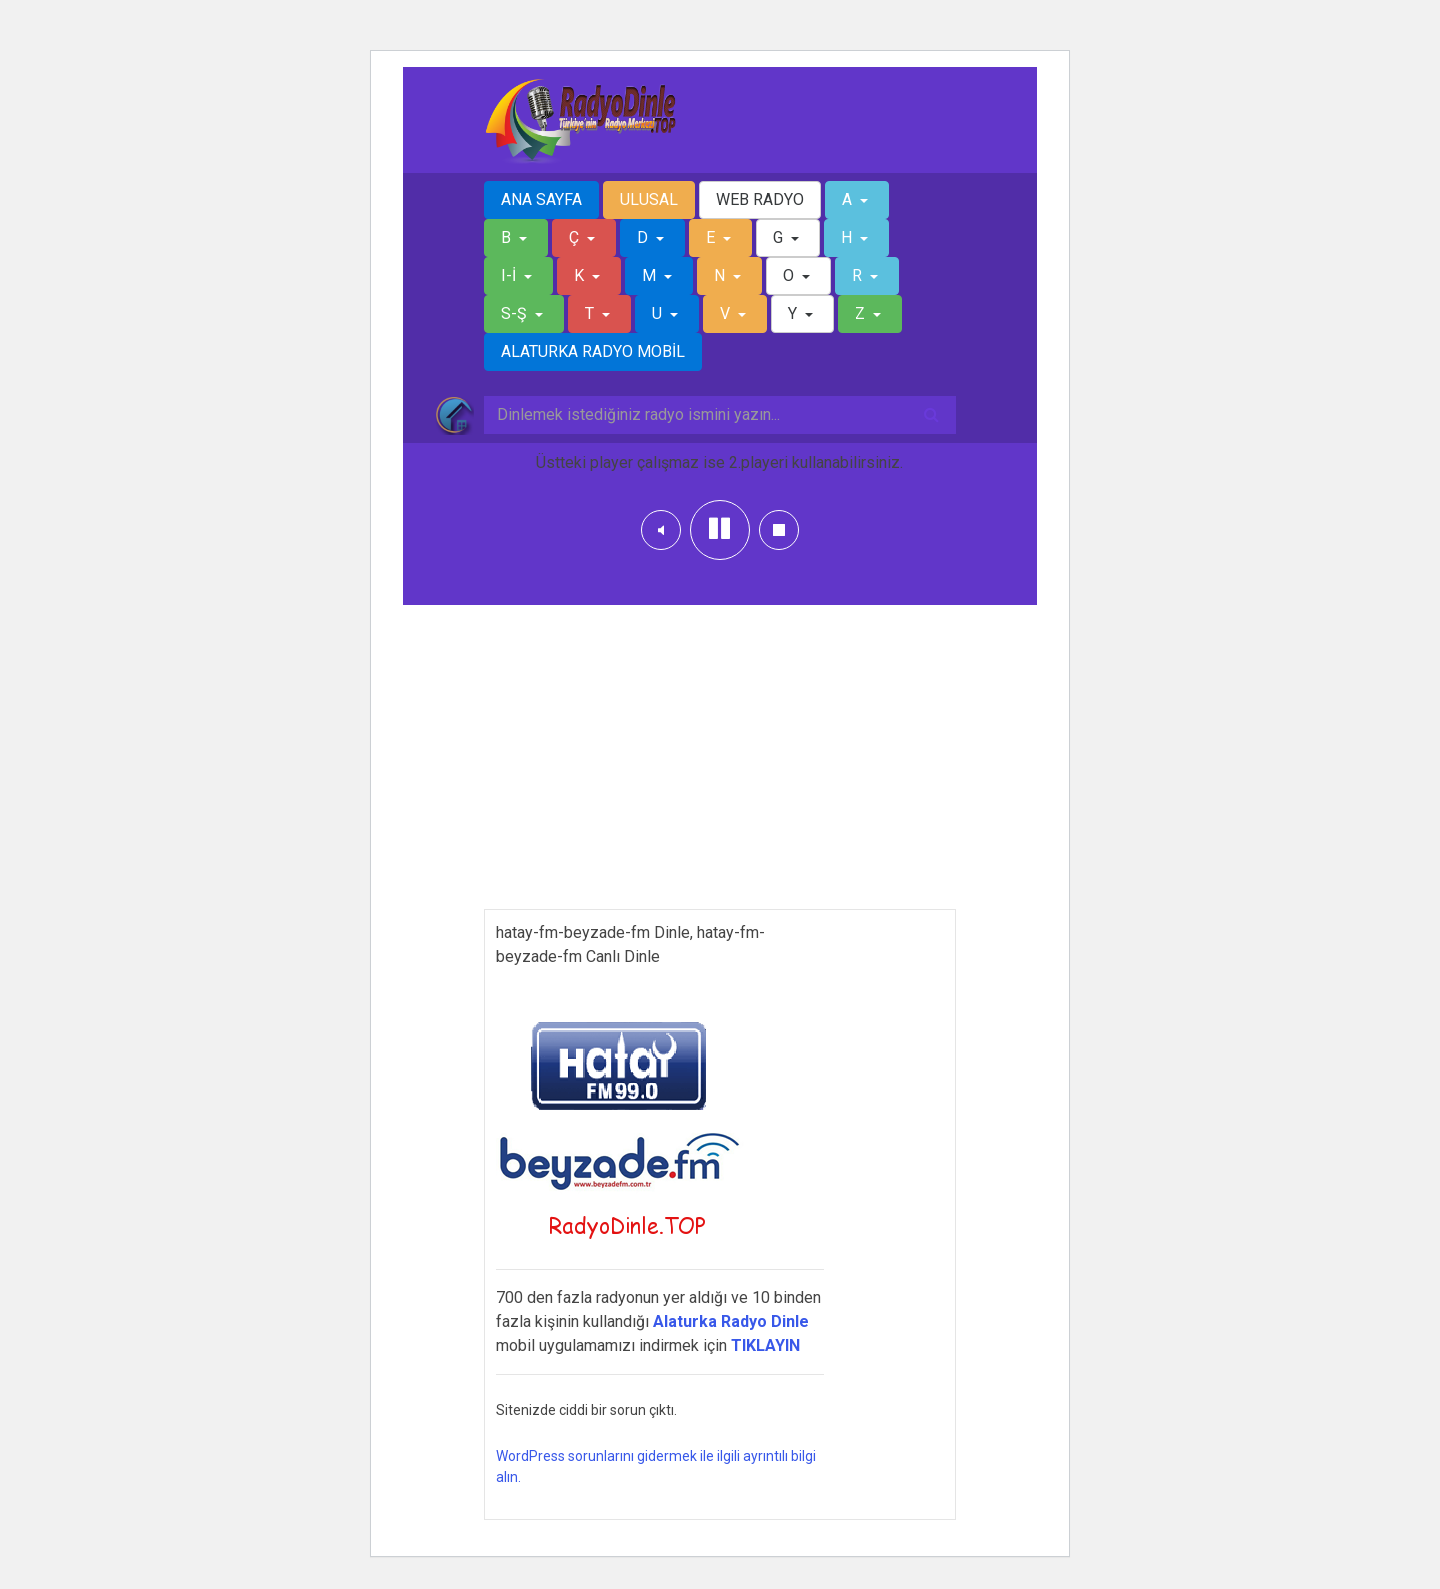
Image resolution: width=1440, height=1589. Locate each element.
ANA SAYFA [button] (541, 199)
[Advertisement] (720, 769)
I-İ (510, 275)
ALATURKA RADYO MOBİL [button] (593, 351)
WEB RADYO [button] (760, 199)
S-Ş (516, 313)
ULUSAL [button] (649, 199)
